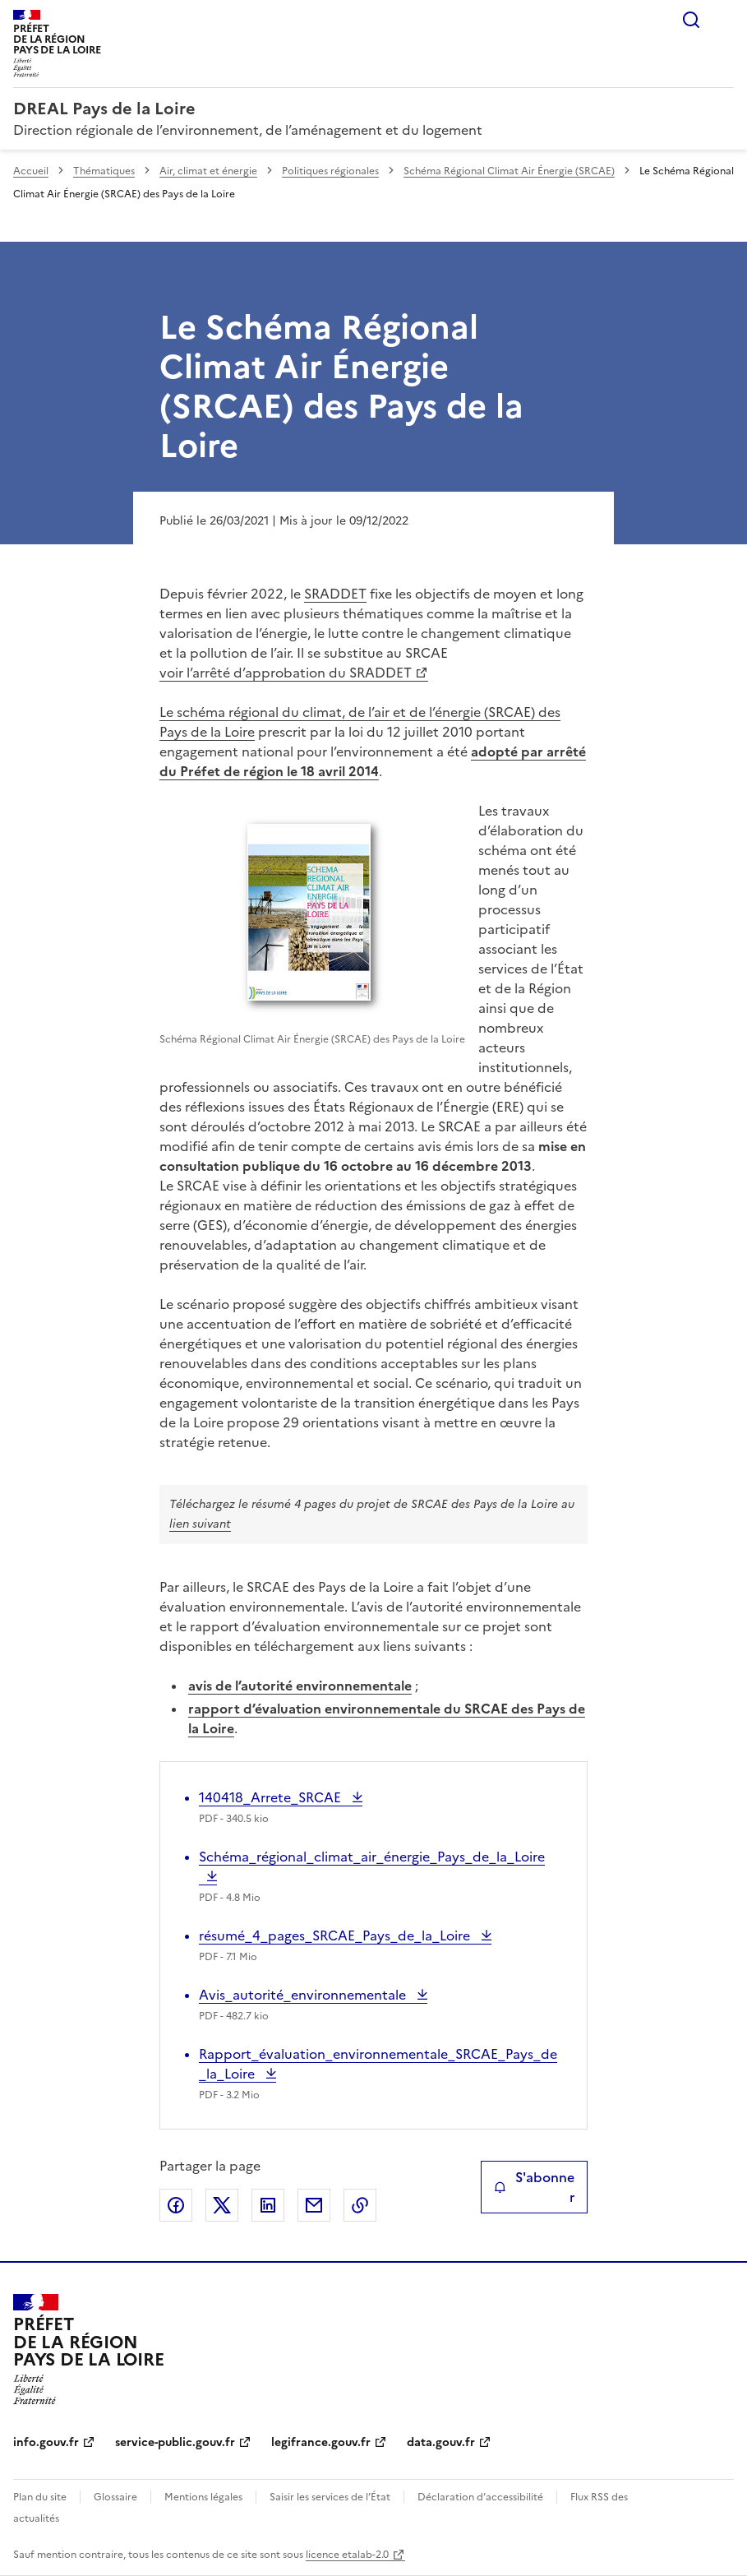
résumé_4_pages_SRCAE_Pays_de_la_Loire (336, 1935)
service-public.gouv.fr (175, 2442)
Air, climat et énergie (208, 171)
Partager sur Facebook (175, 2205)
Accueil (30, 171)
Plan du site (40, 2497)
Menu (724, 19)
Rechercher (691, 19)
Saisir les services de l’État (330, 2497)
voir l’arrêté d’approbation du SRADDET (285, 672)
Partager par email (313, 2205)
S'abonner (534, 2187)
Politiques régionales (330, 171)
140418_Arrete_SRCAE (271, 1797)
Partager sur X (221, 2205)
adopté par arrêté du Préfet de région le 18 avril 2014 (372, 761)
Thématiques (104, 171)
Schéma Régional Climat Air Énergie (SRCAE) (509, 171)
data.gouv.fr (441, 2442)
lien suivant (200, 1524)
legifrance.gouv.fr (321, 2442)
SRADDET (335, 594)
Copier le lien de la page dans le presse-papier (360, 2205)
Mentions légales (203, 2497)
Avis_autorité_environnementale (304, 1995)
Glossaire (115, 2497)
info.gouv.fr (46, 2442)
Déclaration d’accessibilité (480, 2497)
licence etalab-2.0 (347, 2554)
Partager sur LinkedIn (267, 2205)
